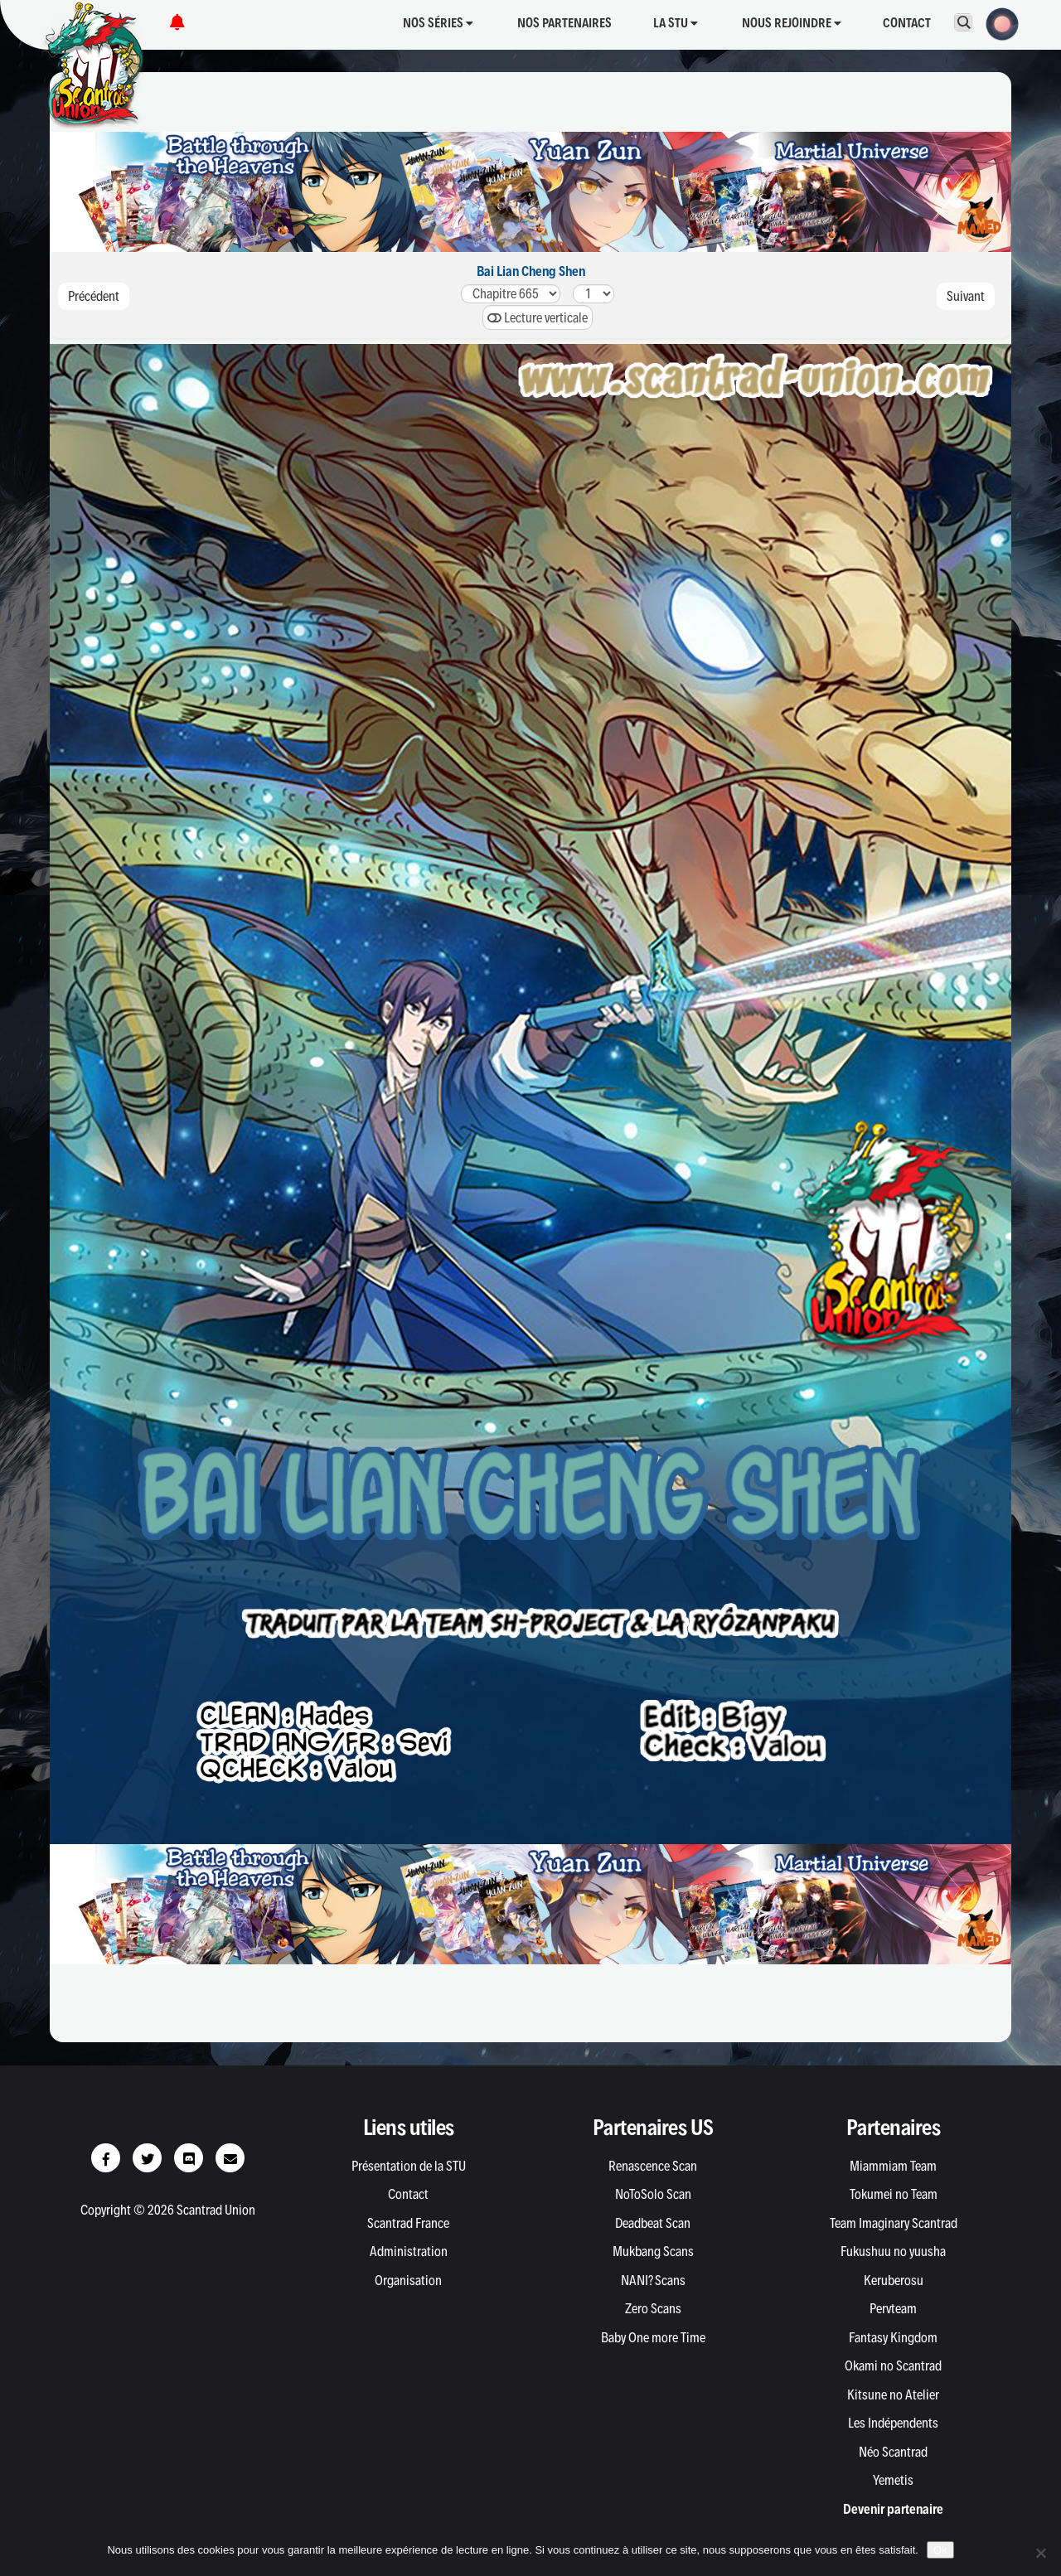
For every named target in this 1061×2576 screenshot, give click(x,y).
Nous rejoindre (791, 23)
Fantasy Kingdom (893, 2337)
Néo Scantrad (893, 2451)
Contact (907, 23)
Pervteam (893, 2308)
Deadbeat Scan (652, 2222)
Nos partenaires (564, 23)
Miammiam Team (893, 2165)
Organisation (408, 2280)
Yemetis (893, 2479)
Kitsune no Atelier (893, 2394)
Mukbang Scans (653, 2251)
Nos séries (438, 23)
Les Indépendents (893, 2422)
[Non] (1040, 2553)
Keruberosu (893, 2280)
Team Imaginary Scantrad (893, 2222)
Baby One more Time (653, 2337)
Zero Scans (653, 2308)
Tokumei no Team (893, 2193)
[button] (997, 22)
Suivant (966, 295)
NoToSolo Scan (653, 2193)
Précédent (93, 295)
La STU (675, 23)
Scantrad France (408, 2222)
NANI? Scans (653, 2280)
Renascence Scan (652, 2165)
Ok (940, 2550)
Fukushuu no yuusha (893, 2251)
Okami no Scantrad (893, 2365)
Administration (409, 2251)
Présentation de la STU (408, 2165)
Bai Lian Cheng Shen (531, 271)
